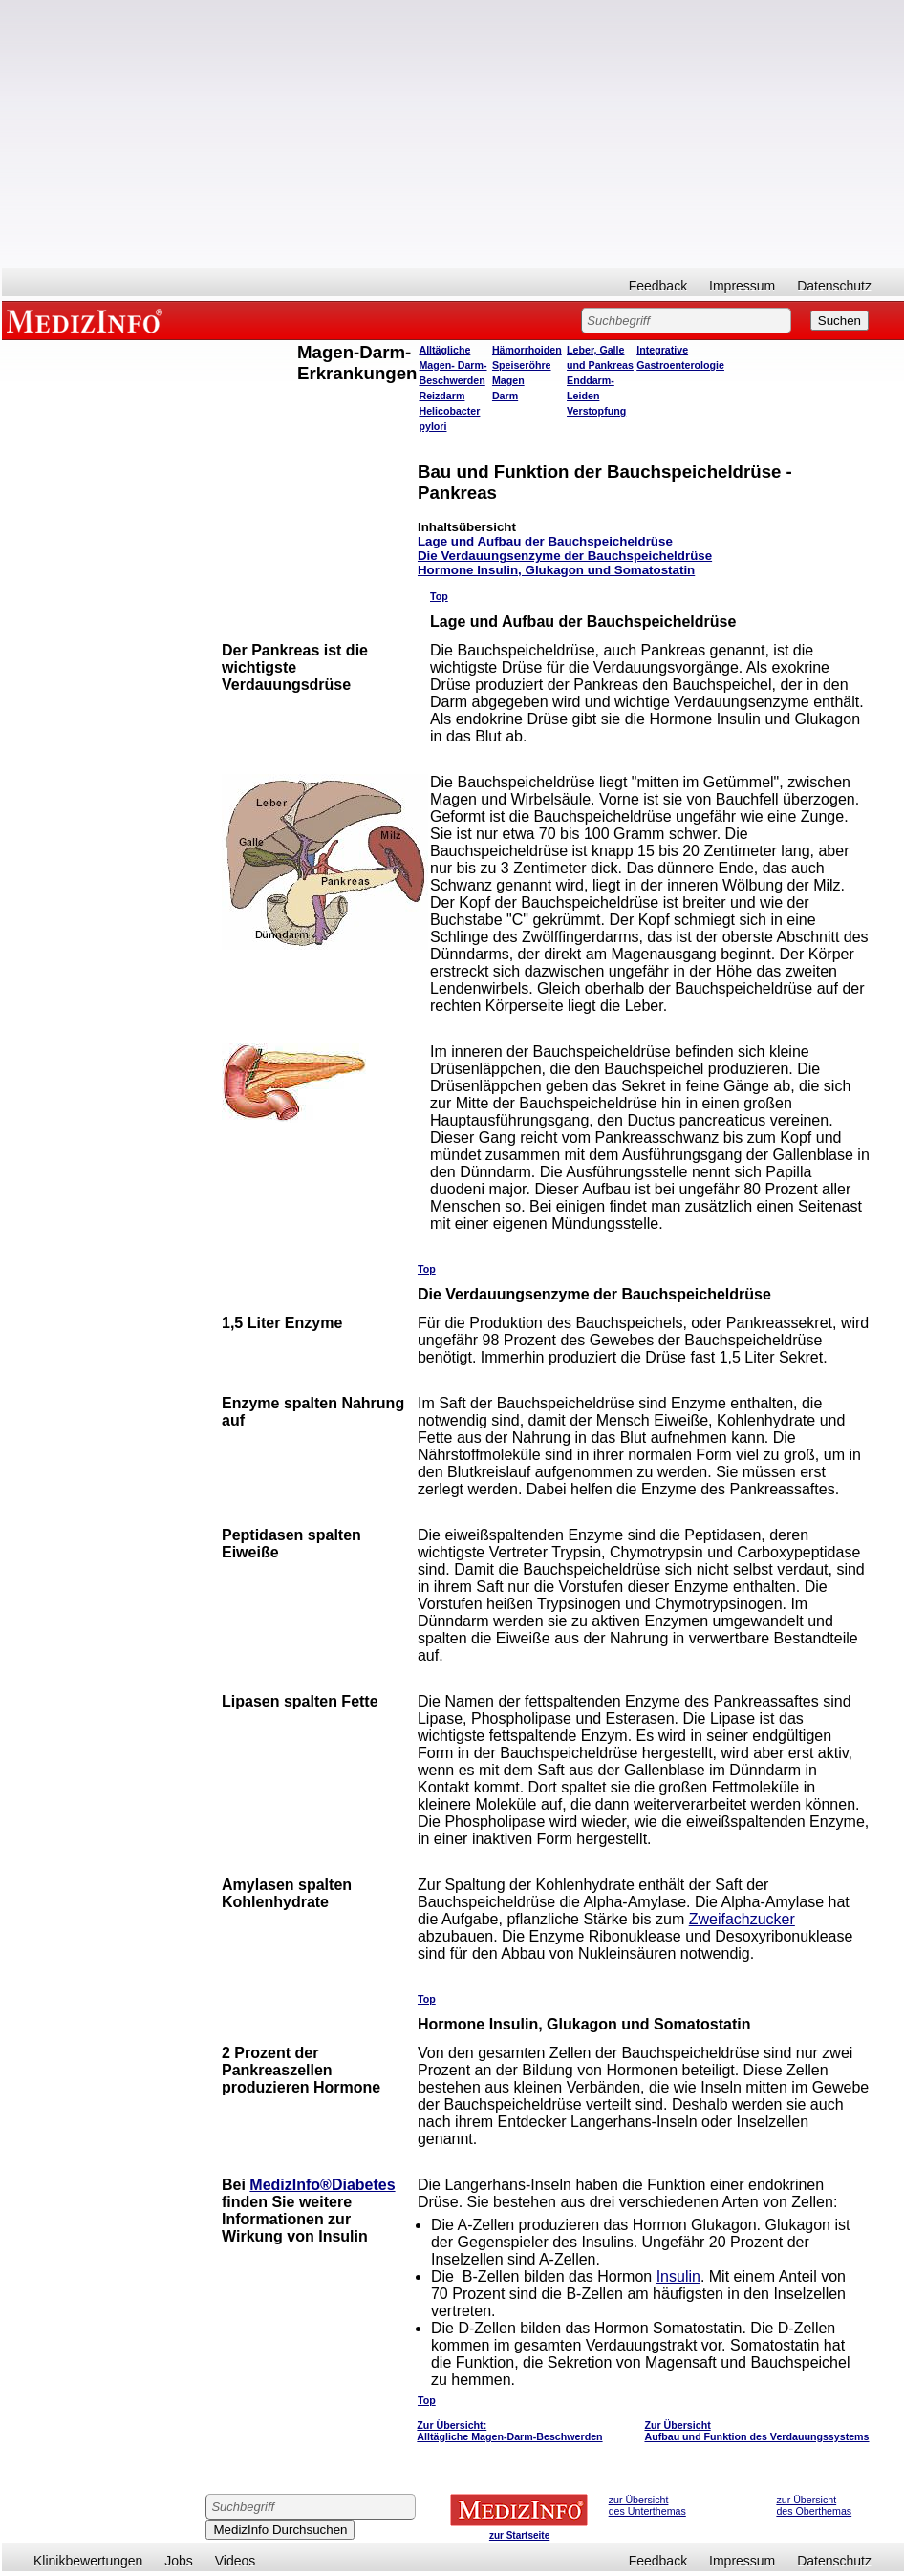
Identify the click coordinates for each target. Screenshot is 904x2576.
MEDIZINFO (88, 320)
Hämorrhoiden (527, 349)
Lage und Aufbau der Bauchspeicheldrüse (545, 541)
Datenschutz (834, 285)
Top (439, 596)
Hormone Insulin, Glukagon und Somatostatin (556, 570)
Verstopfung (596, 411)
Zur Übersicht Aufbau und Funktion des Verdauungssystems (756, 2430)
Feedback (658, 285)
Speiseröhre (521, 365)
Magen (508, 380)
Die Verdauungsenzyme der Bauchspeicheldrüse (565, 555)
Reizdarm (441, 395)
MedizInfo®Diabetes (322, 2185)
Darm (505, 395)
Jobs (178, 2560)
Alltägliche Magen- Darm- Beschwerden (452, 365)
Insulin (678, 2276)
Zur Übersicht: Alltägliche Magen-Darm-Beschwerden (509, 2430)
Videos (235, 2560)
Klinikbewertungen (87, 2560)
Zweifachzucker (742, 1919)
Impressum (742, 285)
